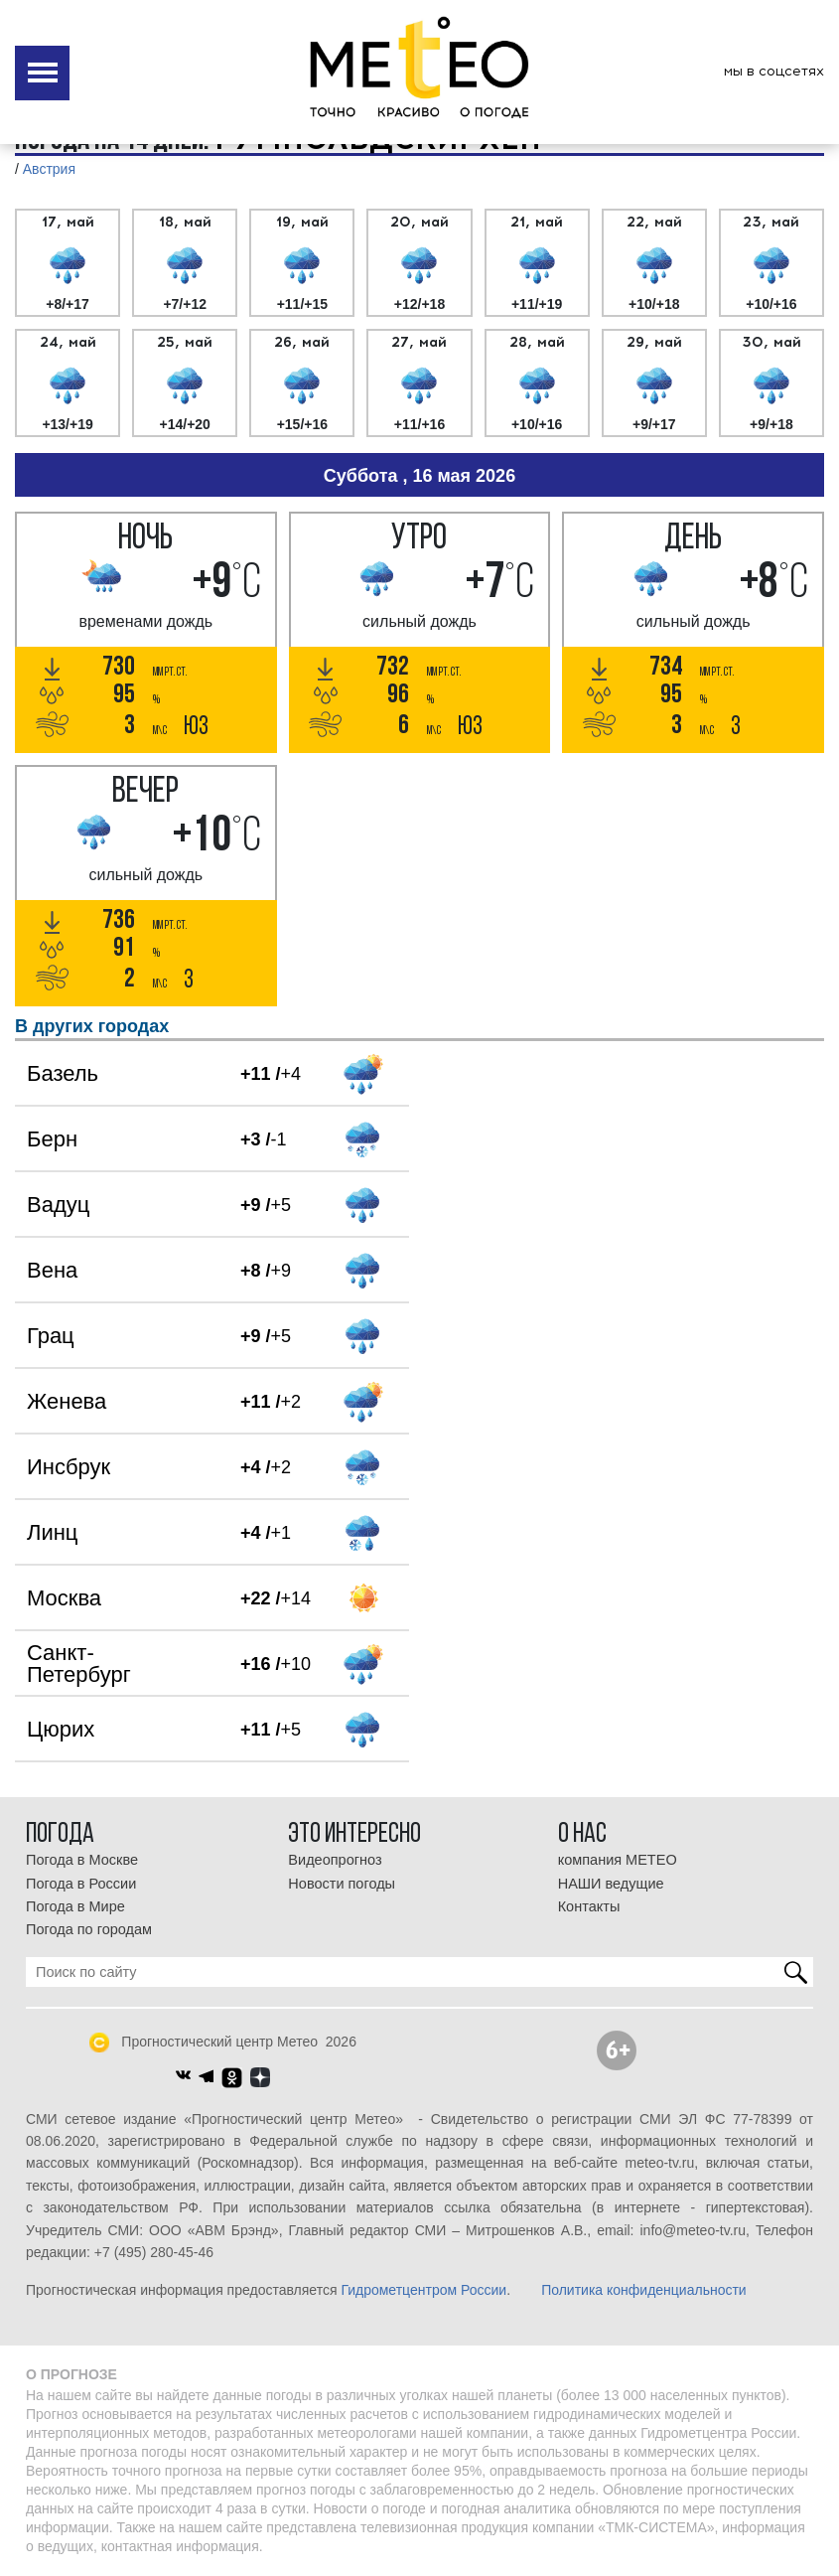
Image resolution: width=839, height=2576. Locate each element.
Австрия (49, 169)
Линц (52, 1532)
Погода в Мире (75, 1906)
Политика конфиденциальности (644, 2290)
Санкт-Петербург (79, 1663)
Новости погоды (341, 1884)
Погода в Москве (82, 1860)
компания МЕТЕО (617, 1860)
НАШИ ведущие (611, 1884)
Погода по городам (89, 1929)
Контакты (589, 1906)
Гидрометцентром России (423, 2290)
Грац (50, 1335)
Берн (52, 1139)
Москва (64, 1598)
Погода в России (81, 1884)
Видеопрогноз (334, 1860)
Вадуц (58, 1204)
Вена (52, 1270)
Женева (66, 1401)
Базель (62, 1073)
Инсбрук (68, 1466)
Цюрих (60, 1729)
